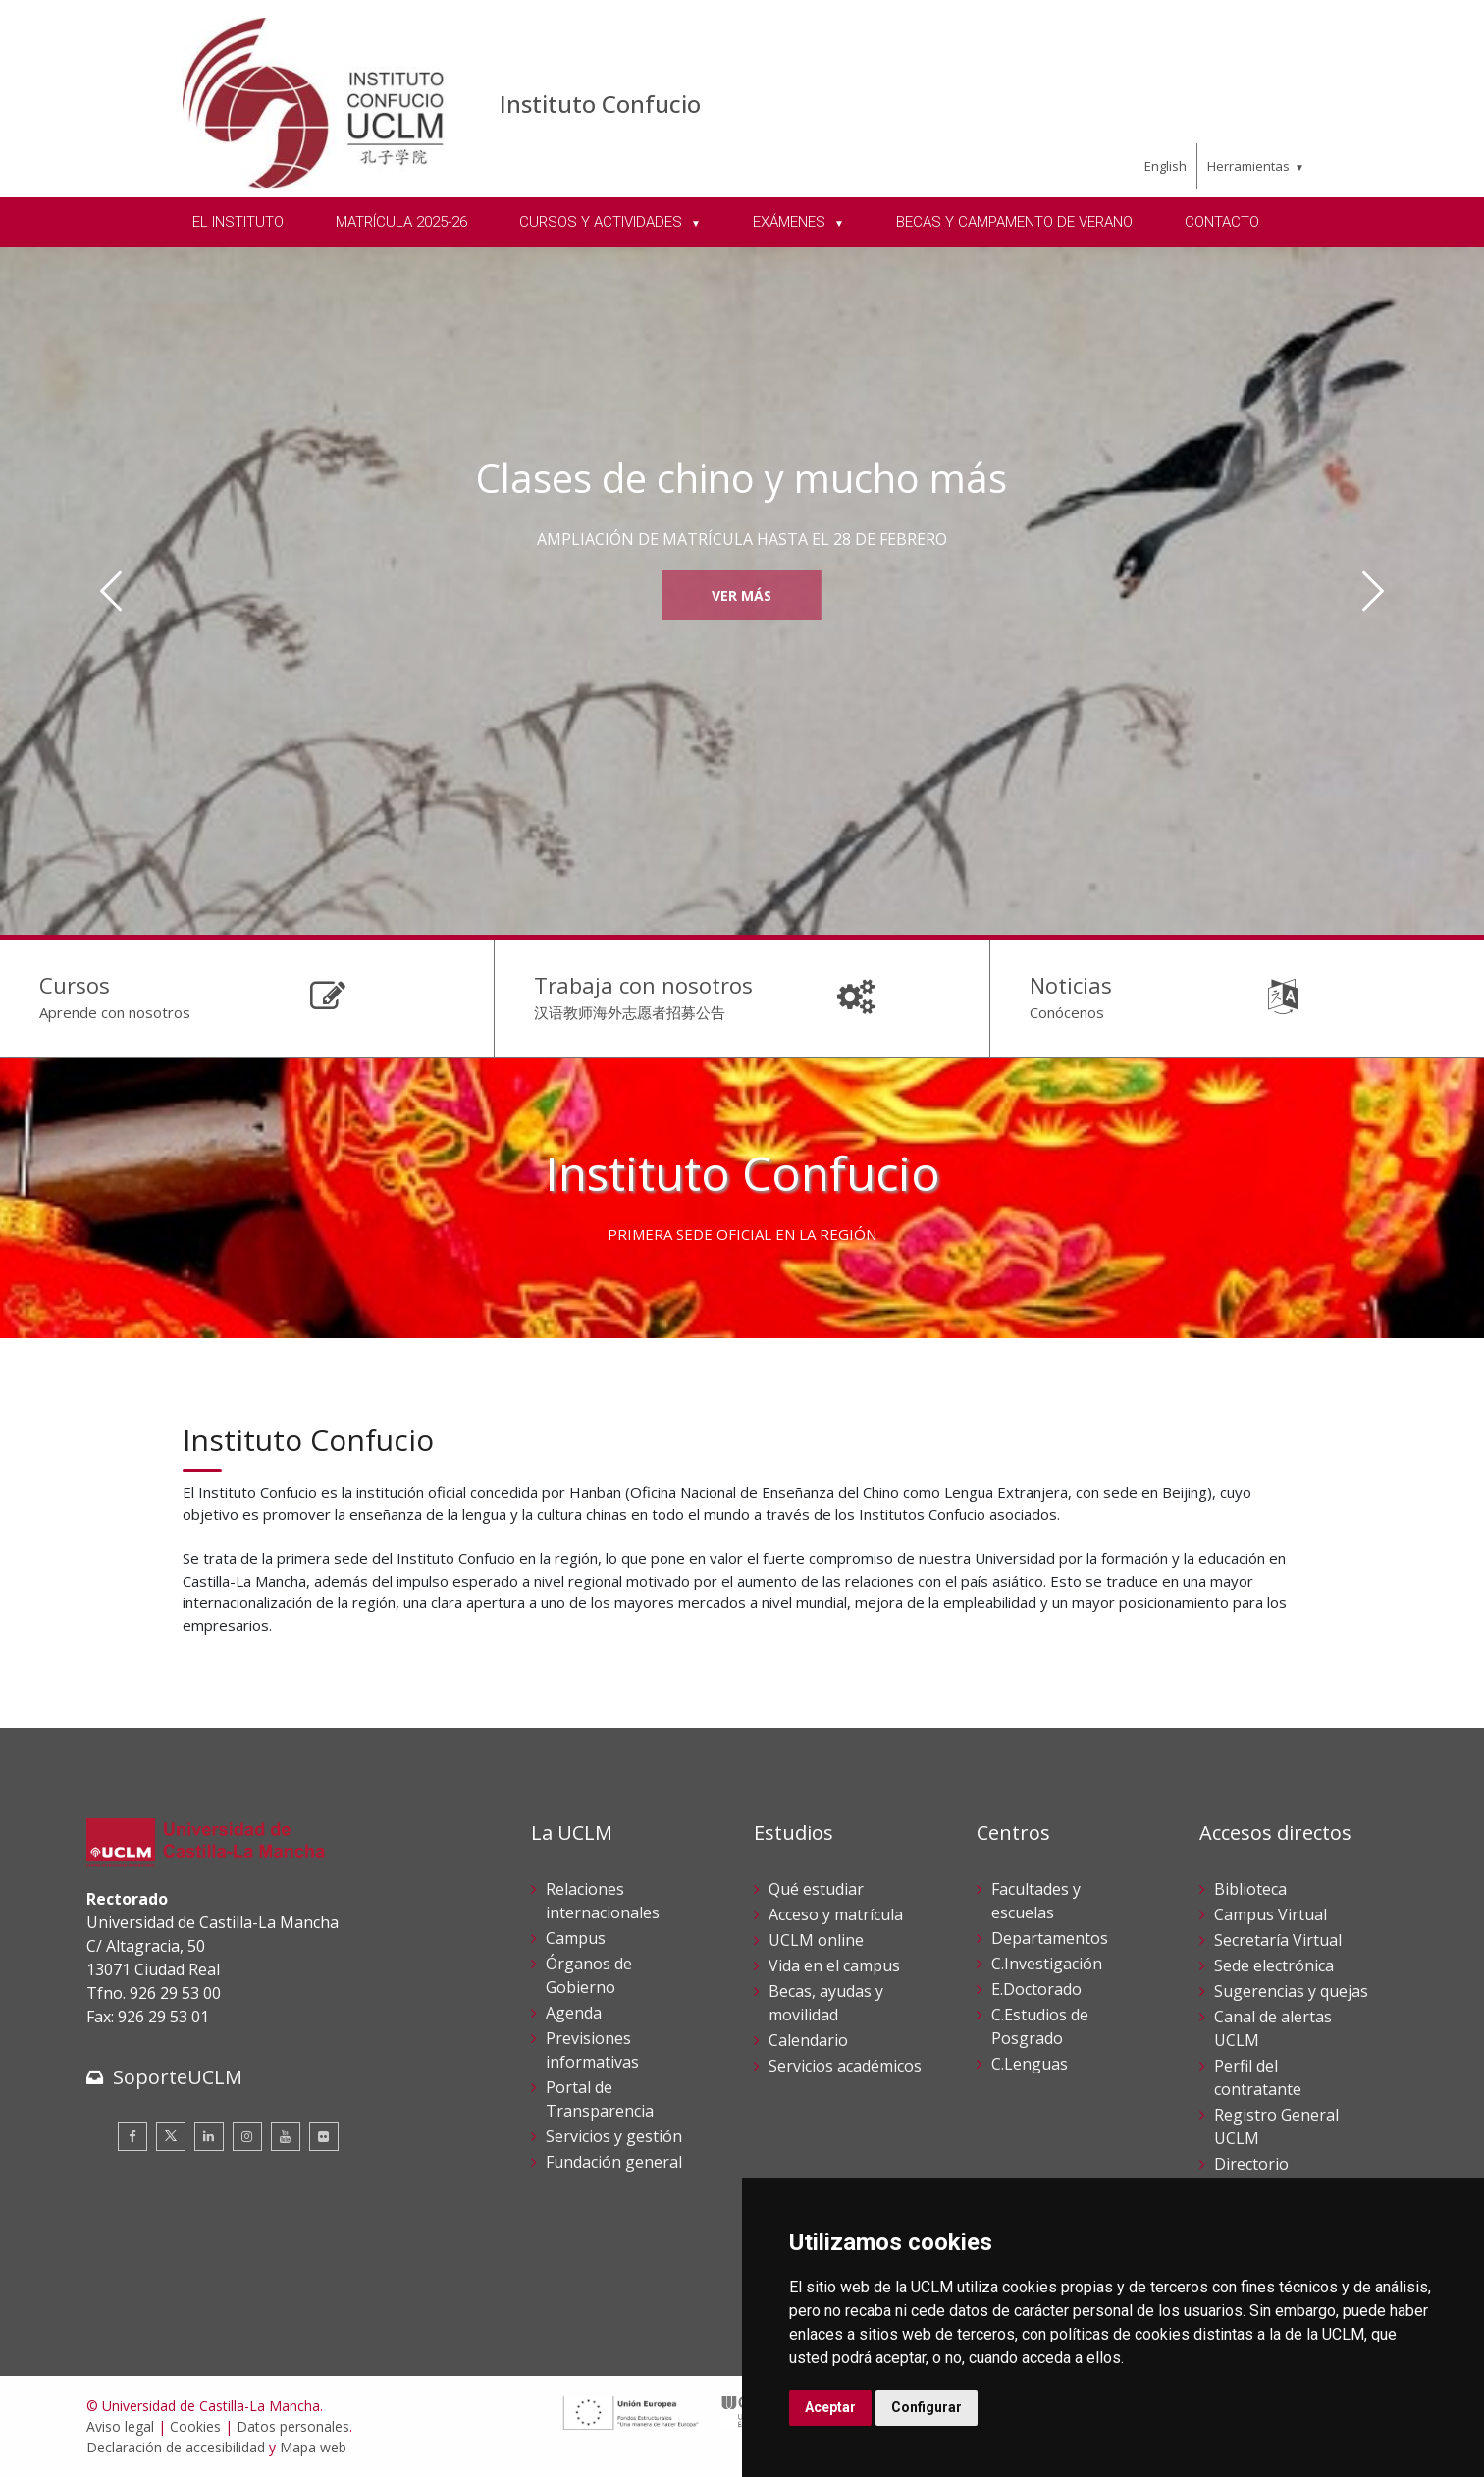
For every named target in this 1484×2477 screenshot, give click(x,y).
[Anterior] (111, 591)
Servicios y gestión (614, 2136)
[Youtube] (285, 2136)
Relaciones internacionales (603, 1900)
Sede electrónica (1274, 1965)
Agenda (574, 2012)
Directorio (1251, 2164)
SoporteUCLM (177, 2077)
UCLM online (816, 1940)
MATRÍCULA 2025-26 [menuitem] (401, 222)
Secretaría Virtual (1278, 1940)
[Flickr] (324, 2136)
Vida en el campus (834, 1965)
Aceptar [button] (830, 2407)
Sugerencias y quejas (1291, 1991)
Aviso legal (120, 2426)
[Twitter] (171, 2136)
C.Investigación (1046, 1963)
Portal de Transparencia (600, 2099)
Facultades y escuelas (1036, 1900)
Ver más (741, 595)
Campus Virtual (1270, 1914)
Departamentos (1049, 1938)
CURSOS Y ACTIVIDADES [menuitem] (602, 222)
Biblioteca (1250, 1889)
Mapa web (313, 2447)
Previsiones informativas (592, 2050)
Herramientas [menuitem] (1248, 166)
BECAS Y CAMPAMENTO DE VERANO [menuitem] (1014, 222)
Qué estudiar (816, 1889)
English (1165, 166)
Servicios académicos (845, 2065)
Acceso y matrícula (835, 1914)
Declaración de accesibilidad (175, 2447)
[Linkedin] (209, 2136)
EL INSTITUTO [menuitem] (238, 222)
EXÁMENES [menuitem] (791, 222)
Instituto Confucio (600, 103)
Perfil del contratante (1257, 2077)
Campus (576, 1938)
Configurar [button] (926, 2407)
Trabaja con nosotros (643, 984)
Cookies (195, 2426)
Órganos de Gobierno (589, 1975)
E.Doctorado (1036, 1989)
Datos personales (293, 2426)
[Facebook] (132, 2136)
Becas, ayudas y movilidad (825, 2002)
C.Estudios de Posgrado (1039, 2026)
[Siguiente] (1372, 591)
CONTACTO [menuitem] (1222, 222)
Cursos (74, 984)
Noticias (1071, 984)
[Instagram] (247, 2136)
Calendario (808, 2040)
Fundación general (614, 2162)
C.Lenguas (1029, 2063)
